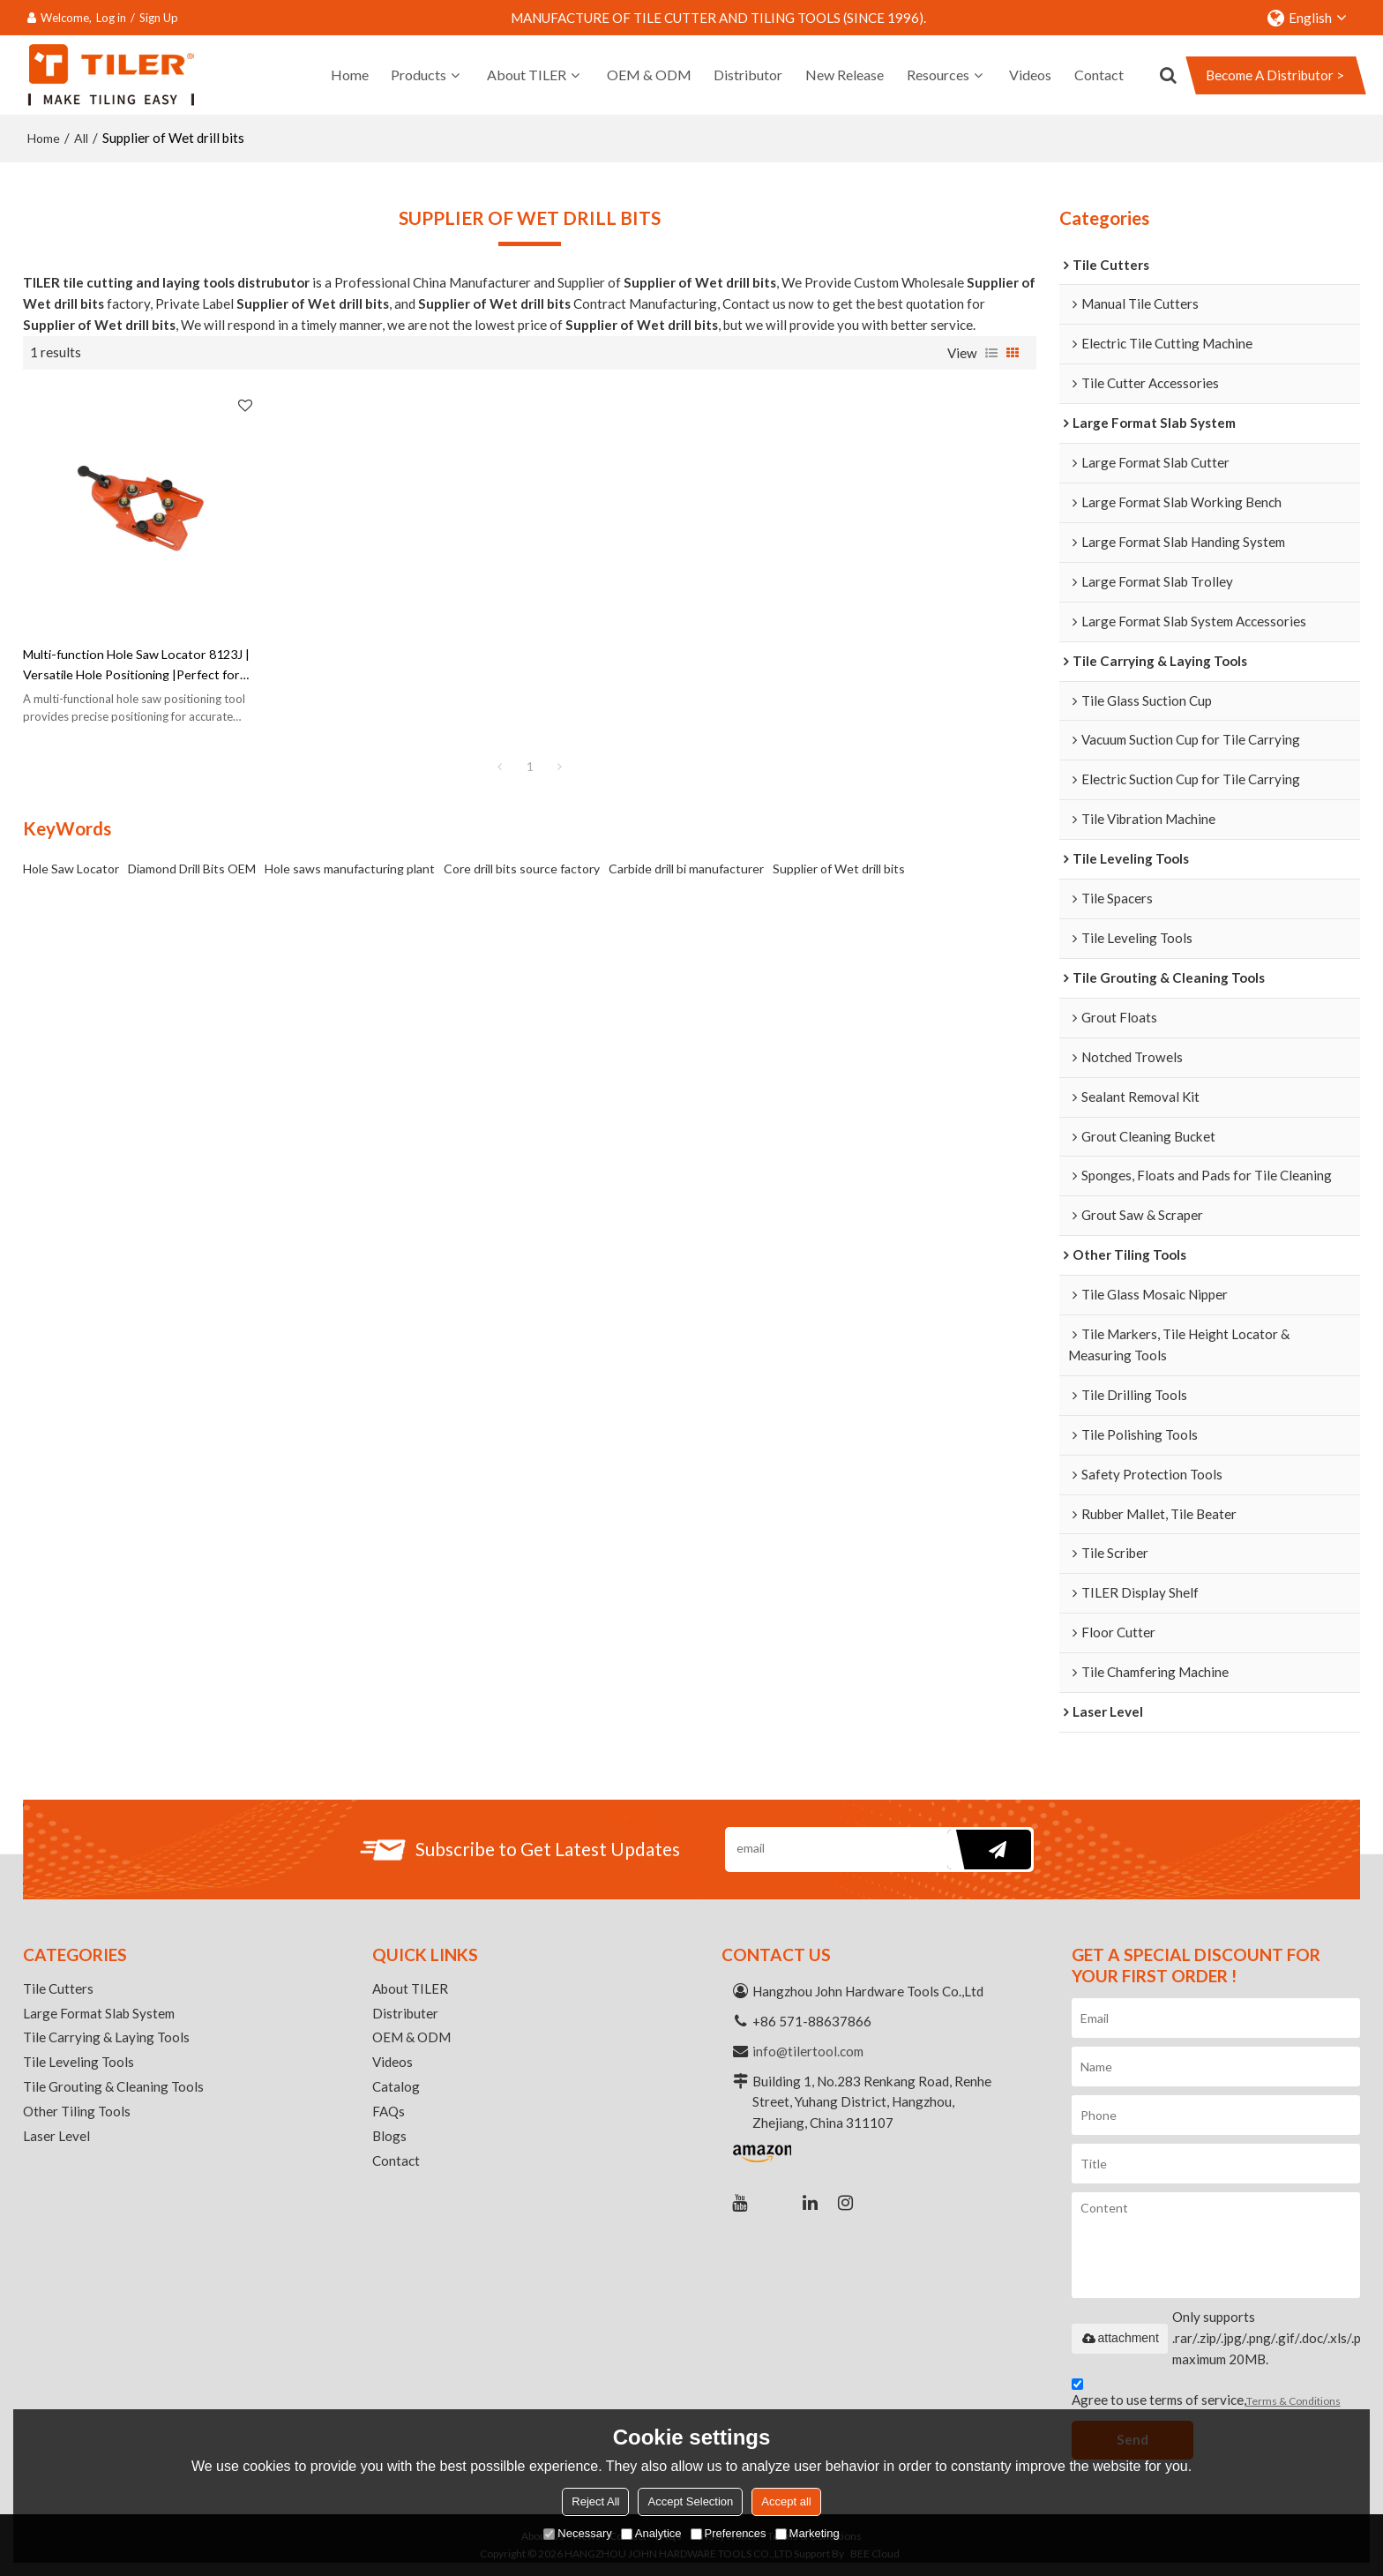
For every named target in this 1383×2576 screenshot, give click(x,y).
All (81, 138)
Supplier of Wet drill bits (839, 870)
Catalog (396, 2086)
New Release (844, 74)
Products (418, 74)
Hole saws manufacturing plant (350, 870)
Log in (111, 18)
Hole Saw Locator (71, 870)
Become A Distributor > (1275, 75)
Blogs (389, 2136)
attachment (1119, 2338)
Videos (1030, 74)
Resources (938, 74)
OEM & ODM (649, 74)
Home (350, 74)
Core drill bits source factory (522, 870)
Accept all (786, 2501)
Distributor (748, 74)
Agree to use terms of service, (1206, 2395)
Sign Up (158, 18)
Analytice (651, 2533)
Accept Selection (690, 2501)
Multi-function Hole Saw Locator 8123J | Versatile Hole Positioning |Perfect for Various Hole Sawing (140, 667)
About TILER (526, 74)
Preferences (728, 2533)
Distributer (405, 2013)
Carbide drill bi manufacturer (686, 870)
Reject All (595, 2501)
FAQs (388, 2111)
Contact (1099, 74)
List (991, 353)
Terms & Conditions (1293, 2401)
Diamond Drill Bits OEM (192, 870)
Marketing (807, 2533)
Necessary (577, 2533)
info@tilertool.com (807, 2051)
